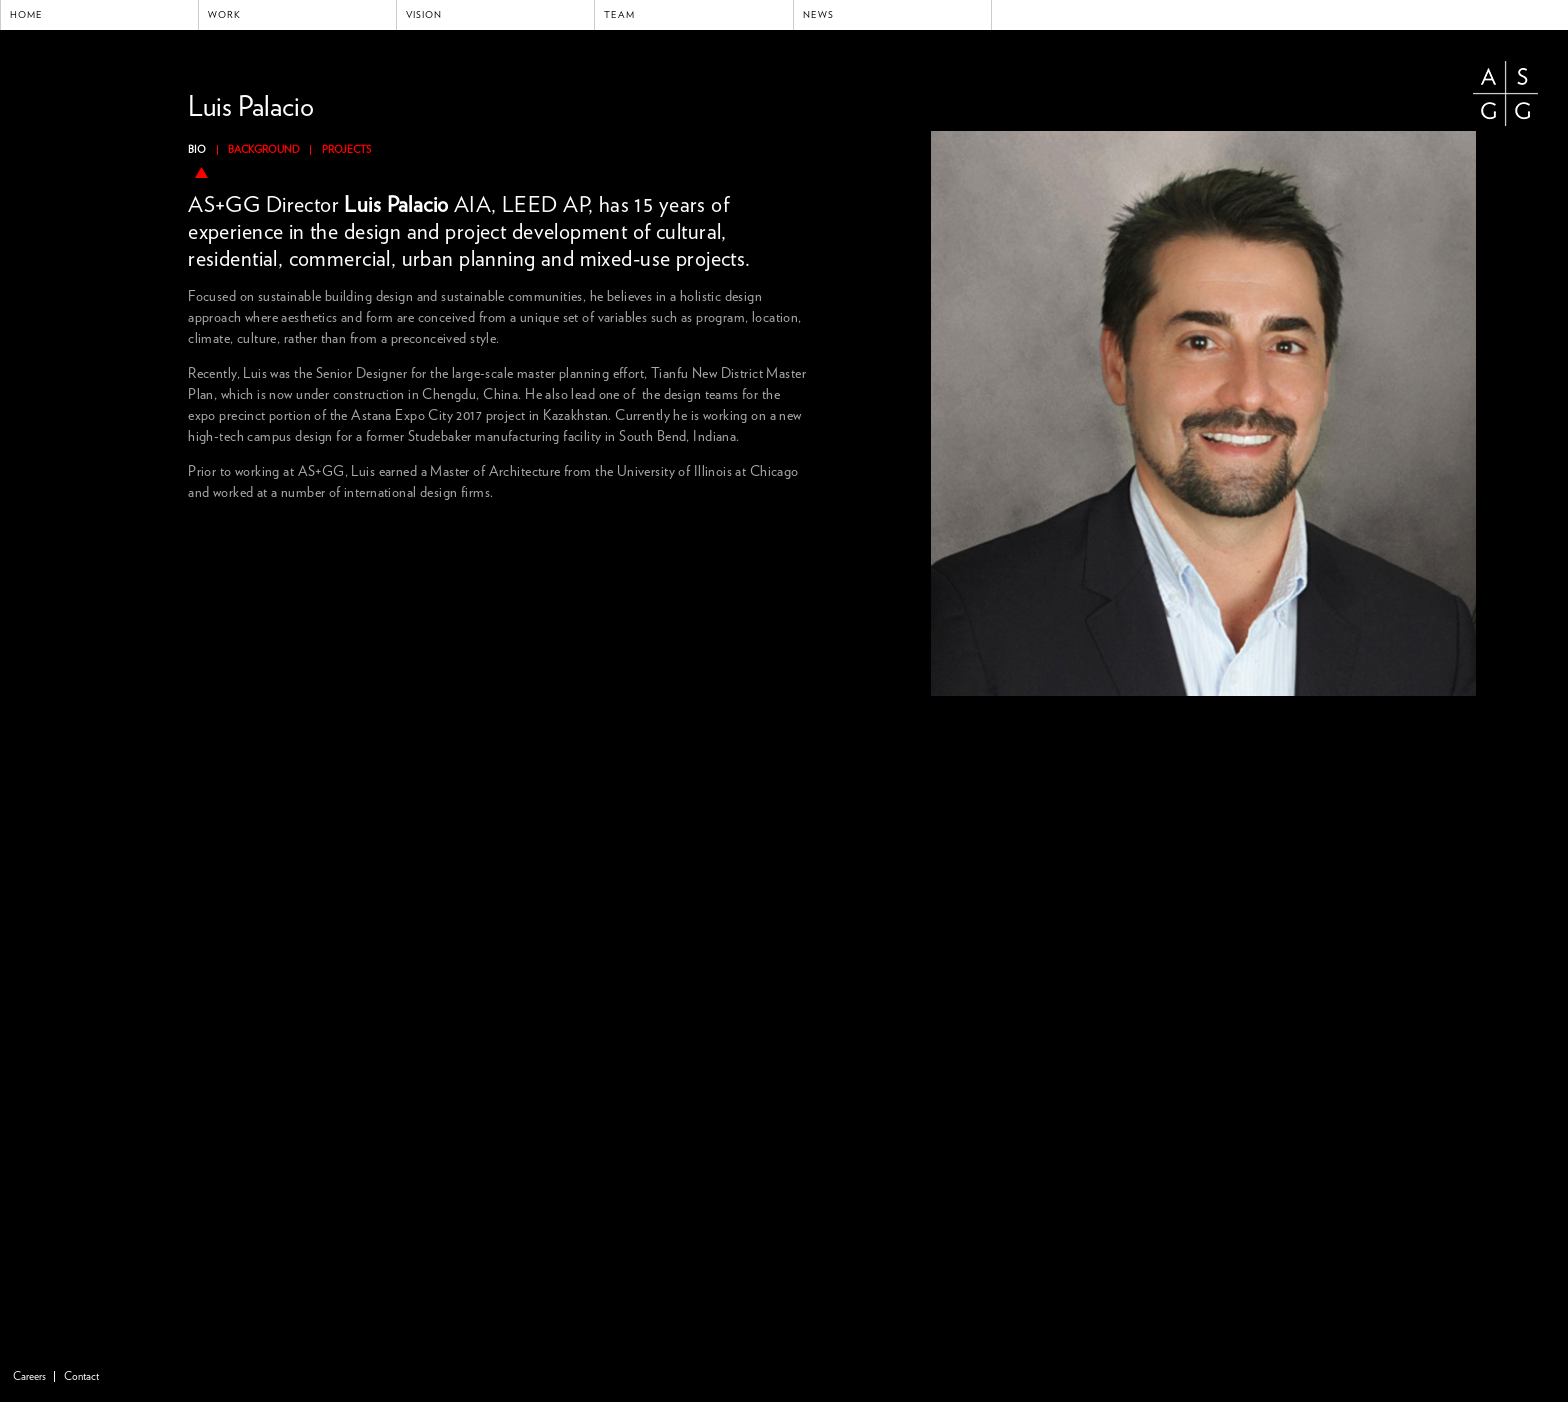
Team (619, 15)
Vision (424, 15)
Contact (81, 1376)
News (818, 15)
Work (224, 15)
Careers (29, 1376)
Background (264, 150)
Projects (346, 150)
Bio (197, 150)
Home (26, 15)
